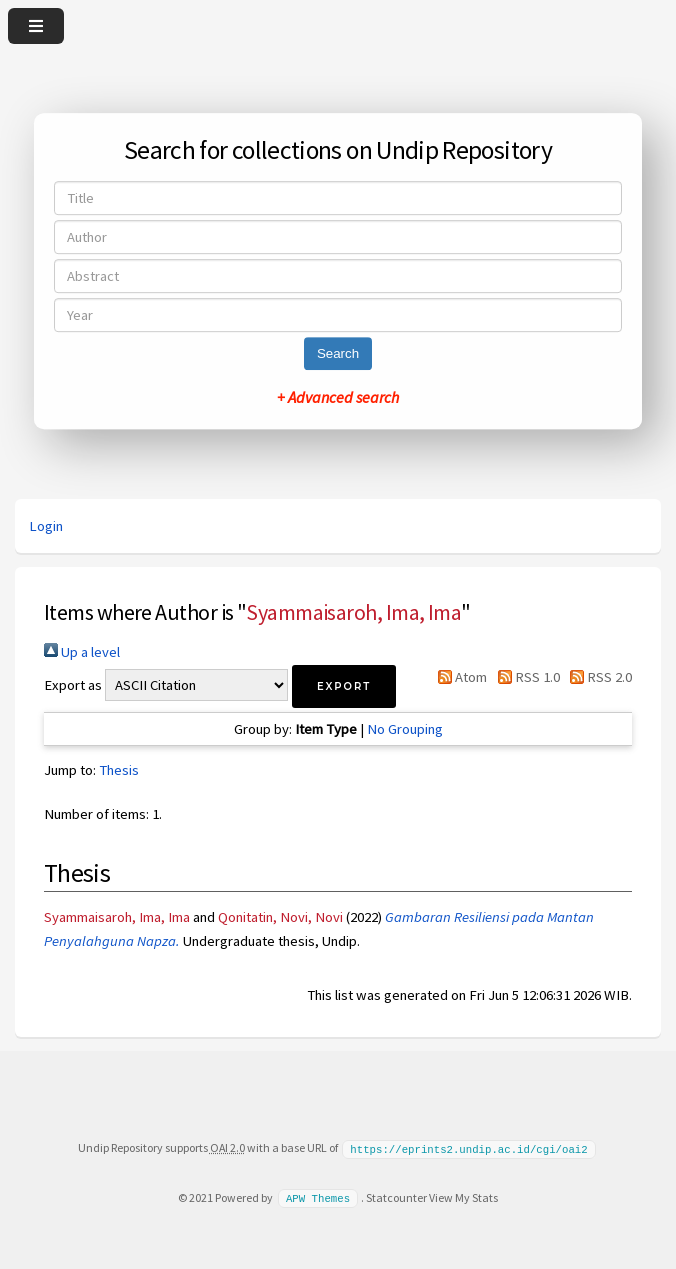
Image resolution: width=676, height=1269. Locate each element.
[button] (344, 686)
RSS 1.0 (524, 677)
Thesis (119, 770)
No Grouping (405, 729)
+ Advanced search (338, 397)
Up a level (82, 652)
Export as (73, 685)
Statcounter (396, 1196)
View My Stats (463, 1196)
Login (46, 526)
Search (338, 353)
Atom (459, 677)
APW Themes (318, 1197)
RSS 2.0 (597, 677)
